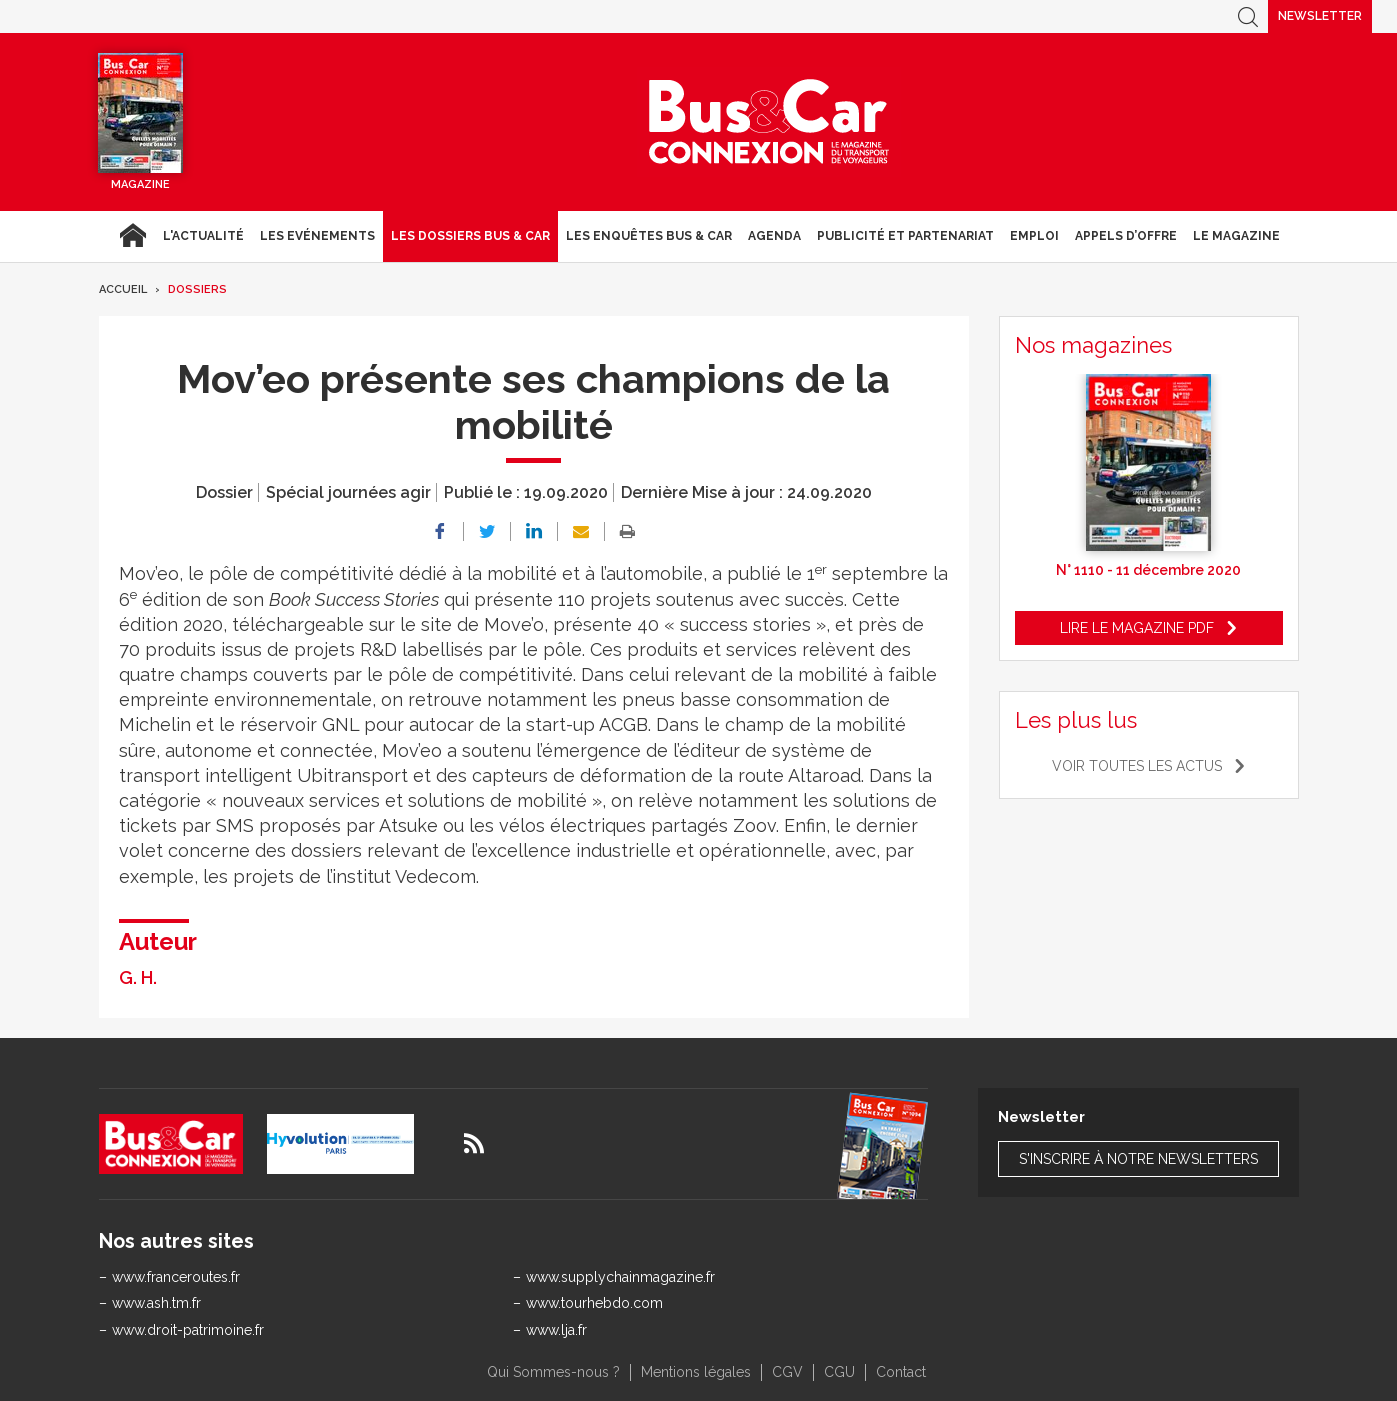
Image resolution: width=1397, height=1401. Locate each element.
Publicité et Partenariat (905, 236)
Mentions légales (696, 1372)
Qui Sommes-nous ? (553, 1372)
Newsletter (1320, 16)
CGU (839, 1372)
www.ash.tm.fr (156, 1303)
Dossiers (197, 289)
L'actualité (203, 236)
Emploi (1034, 236)
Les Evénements (317, 236)
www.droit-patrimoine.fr (188, 1330)
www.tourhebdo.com (594, 1303)
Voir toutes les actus (1137, 766)
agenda (774, 236)
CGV (787, 1372)
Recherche (1248, 16)
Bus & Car (769, 122)
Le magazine (1236, 236)
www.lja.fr (556, 1330)
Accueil (132, 236)
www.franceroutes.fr (176, 1277)
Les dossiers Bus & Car (470, 236)
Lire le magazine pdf (1137, 628)
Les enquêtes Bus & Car (649, 236)
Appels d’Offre (1126, 236)
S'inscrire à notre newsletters (1138, 1159)
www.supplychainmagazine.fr (620, 1277)
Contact (901, 1372)
